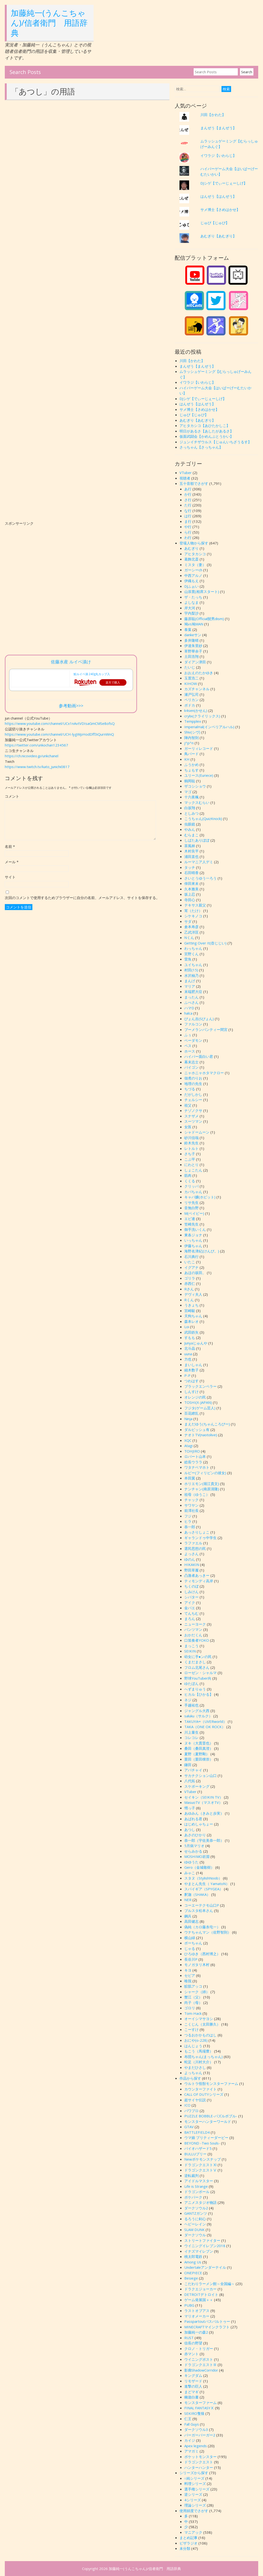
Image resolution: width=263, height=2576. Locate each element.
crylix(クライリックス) (202, 716)
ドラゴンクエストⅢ (200, 2364)
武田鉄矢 (191, 1332)
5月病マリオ (194, 1845)
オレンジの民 (195, 1397)
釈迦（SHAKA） (197, 1894)
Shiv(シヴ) (192, 732)
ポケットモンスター (200, 2456)
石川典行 (191, 1256)
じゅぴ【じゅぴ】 (214, 222)
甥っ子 (189, 1808)
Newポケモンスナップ (202, 2159)
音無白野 (191, 1207)
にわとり (191, 1164)
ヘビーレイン (195, 2224)
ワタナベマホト (196, 1467)
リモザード (193, 2381)
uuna (188, 1353)
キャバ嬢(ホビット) (199, 1197)
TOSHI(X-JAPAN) (198, 1402)
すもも (189, 1337)
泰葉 (187, 629)
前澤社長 (191, 1510)
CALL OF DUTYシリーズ (203, 2094)
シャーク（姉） (196, 1991)
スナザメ (191, 1116)
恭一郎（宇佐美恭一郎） (204, 1840)
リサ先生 (191, 1202)
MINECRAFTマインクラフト (207, 2326)
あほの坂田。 (195, 1272)
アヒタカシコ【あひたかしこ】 (204, 425)
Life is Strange (196, 2186)
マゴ (187, 791)
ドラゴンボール (196, 2191)
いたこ (189, 1261)
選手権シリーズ (196, 2489)
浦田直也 (191, 856)
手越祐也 (191, 1705)
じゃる (189, 1948)
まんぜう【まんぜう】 (218, 127)
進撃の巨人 (193, 2386)
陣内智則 (191, 737)
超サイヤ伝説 (195, 2099)
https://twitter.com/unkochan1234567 (36, 745)
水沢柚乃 (191, 975)
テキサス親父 (195, 905)
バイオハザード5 (198, 2148)
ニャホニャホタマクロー (204, 1072)
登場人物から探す (193, 543)
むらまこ (191, 834)
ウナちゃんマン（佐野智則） (207, 1932)
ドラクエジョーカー (200, 2288)
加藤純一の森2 (196, 2332)
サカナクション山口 (200, 1775)
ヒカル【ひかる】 (198, 1694)
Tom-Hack (193, 2013)
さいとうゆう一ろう (200, 878)
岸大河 (189, 607)
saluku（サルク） (198, 1715)
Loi (186, 1326)
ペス (187, 1045)
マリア (189, 986)
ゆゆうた (191, 1862)
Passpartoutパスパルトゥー (207, 2321)
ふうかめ (191, 764)
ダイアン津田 (195, 661)
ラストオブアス (196, 2310)
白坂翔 (189, 807)
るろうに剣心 (195, 2218)
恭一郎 (189, 1526)
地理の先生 (193, 1083)
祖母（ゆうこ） (196, 1494)
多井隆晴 (191, 640)
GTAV (189, 2126)
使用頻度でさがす (193, 2510)
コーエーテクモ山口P (201, 1905)
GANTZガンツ (195, 2213)
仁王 (187, 2418)
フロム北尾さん (196, 1667)
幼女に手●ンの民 (198, 1656)
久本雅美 (191, 889)
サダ (187, 921)
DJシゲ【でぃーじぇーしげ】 (223, 183)
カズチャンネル (196, 688)
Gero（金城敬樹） (199, 1867)
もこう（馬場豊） (198, 2051)
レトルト (191, 1148)
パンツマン (193, 1629)
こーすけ (191, 2029)
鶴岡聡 (189, 780)
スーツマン (193, 1121)
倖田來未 (191, 883)
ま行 (187, 521)
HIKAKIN (191, 1564)
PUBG (189, 2305)
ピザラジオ (188, 2543)
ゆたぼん (191, 1683)
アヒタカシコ (195, 553)
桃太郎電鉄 (193, 2256)
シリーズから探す (193, 2472)
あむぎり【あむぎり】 (218, 236)
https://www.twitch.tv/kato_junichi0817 (37, 766)
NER (187, 1899)
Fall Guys (191, 2424)
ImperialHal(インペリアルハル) (209, 726)
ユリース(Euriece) (198, 775)
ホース (189, 1051)
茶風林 (189, 845)
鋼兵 (187, 1916)
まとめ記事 (188, 2537)
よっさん (191, 1553)
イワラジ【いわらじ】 (218, 155)
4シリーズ (192, 2499)
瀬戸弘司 (191, 694)
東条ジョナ (193, 1235)
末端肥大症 (193, 991)
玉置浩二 (191, 678)
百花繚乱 (191, 1413)
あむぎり (191, 548)
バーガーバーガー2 (199, 2435)
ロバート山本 (195, 1456)
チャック (191, 1499)
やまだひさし (195, 2067)
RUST (189, 2337)
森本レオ (191, 1321)
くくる (189, 1180)
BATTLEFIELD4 (197, 2132)
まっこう (191, 1645)
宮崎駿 (189, 1310)
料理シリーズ (195, 2483)
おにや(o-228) (196, 2040)
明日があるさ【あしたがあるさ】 (206, 431)
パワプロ (191, 2110)
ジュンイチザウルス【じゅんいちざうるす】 (215, 441)
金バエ (189, 1607)
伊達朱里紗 (193, 645)
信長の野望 (193, 2343)
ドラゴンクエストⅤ (200, 2170)
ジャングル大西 (196, 1710)
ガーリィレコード (198, 748)
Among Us (192, 2262)
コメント (12, 796)
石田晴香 (191, 872)
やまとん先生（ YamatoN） (206, 1883)
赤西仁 (189, 1283)
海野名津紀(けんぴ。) (201, 1251)
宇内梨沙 (191, 613)
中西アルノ (193, 575)
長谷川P (190, 1959)
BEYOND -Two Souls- (202, 2143)
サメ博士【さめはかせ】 (220, 209)
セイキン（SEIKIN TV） (203, 1797)
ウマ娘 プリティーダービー (206, 2137)
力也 (187, 1359)
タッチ (189, 867)
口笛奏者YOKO (196, 1640)
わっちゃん (193, 948)
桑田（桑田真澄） (198, 1748)
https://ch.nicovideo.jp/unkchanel (31, 755)
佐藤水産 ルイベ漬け (71, 662)
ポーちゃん (193, 1943)
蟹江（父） (193, 1997)
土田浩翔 (191, 656)
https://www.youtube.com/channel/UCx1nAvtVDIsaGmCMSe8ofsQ (60, 723)
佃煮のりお (193, 1078)
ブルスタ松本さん (198, 1910)
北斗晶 (189, 1348)
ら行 (187, 532)
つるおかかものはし (200, 2035)
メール (11, 861)
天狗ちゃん (193, 1315)
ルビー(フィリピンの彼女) (205, 1472)
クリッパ (191, 1186)
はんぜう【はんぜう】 (218, 196)
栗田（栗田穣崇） (198, 1759)
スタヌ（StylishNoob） (203, 1878)
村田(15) (191, 970)
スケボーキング (196, 1786)
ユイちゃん (193, 964)
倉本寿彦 (191, 926)
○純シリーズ (194, 2478)
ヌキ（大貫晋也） (198, 1743)
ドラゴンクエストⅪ (200, 2164)
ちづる (189, 1088)
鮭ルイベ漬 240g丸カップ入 (92, 674)
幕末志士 (191, 1062)
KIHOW (190, 683)
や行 (187, 526)
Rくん (189, 1299)
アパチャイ (193, 1770)
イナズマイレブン (198, 2251)
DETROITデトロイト (201, 2294)
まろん (189, 1618)
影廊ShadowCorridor (201, 2370)
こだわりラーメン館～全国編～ (209, 2283)
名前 (10, 846)
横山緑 (189, 1937)
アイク (189, 1602)
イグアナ (191, 1267)
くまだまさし (195, 1661)
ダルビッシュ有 (196, 1429)
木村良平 (191, 851)
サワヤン (191, 1505)
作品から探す (190, 2078)
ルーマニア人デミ (198, 861)
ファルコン (193, 1024)
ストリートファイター (202, 2240)
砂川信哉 (191, 1137)
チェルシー (193, 1099)
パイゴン (191, 1067)
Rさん (189, 1289)
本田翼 (189, 1478)
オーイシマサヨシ (198, 2018)
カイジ (189, 2440)
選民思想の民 (195, 1548)
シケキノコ (193, 915)
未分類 (184, 2548)
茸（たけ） (193, 910)
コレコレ (191, 1737)
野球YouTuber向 (197, 1678)
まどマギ (191, 2391)
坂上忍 (189, 894)
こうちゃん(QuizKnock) (203, 818)
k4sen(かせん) (195, 710)
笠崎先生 (191, 1224)
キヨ (187, 1970)
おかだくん (193, 1635)
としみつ (191, 813)
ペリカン (191, 699)
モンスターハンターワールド (207, 2121)
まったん (191, 997)
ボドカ (189, 705)
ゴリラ (189, 1278)
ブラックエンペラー (200, 1386)
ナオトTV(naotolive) (200, 1434)
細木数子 (191, 1370)
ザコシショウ (195, 786)
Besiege (191, 2278)
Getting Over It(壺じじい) (205, 943)
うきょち (191, 1305)
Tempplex (192, 721)
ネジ (187, 1699)
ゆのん (189, 1559)
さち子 (189, 1153)
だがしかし (193, 1094)
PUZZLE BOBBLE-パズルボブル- (210, 2116)
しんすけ (191, 1391)
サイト (10, 877)
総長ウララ (193, 1462)
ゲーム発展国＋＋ (198, 2299)
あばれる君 (193, 1818)
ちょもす (191, 770)
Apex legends (195, 2445)
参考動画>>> (71, 706)
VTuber (185, 472)
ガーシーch (193, 569)
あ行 (187, 489)
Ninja (188, 1418)
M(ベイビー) (194, 1213)
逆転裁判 (191, 2175)
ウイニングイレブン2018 (204, 2245)
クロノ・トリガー (198, 2348)
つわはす (191, 1380)
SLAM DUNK (194, 2229)
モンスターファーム (200, 2402)
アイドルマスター (198, 2180)
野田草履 (191, 1570)
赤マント (191, 2353)
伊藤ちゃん (193, 1245)
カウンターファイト (200, 2089)
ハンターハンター (198, 2467)
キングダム (193, 2375)
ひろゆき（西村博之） (202, 1953)
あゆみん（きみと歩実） (204, 1813)
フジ (187, 1516)
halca (188, 1013)
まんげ (189, 980)
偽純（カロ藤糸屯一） (202, 1926)
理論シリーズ (195, 2505)
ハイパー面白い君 (198, 1056)
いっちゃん (193, 1240)
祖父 (187, 1105)
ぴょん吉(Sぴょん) (199, 1018)
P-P (187, 1375)
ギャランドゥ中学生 (200, 1537)
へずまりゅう (195, 1689)
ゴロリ (189, 2007)
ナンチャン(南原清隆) (201, 1488)
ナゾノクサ (193, 1110)
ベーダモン (193, 1040)
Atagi (188, 1445)
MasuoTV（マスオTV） (203, 1802)
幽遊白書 (191, 2397)
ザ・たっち (193, 597)
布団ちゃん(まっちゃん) (203, 2056)
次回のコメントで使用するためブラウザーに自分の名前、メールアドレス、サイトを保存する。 (82, 897)
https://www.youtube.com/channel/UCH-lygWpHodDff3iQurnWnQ (59, 734)
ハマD (189, 1007)
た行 (187, 505)
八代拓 (189, 1780)
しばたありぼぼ (196, 840)
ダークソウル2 (196, 2208)
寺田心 (189, 899)
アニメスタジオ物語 (200, 2202)
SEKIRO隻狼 (194, 2413)
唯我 (187, 1980)
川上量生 (191, 1732)
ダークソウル (195, 2234)
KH (187, 759)
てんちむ (191, 1613)
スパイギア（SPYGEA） (203, 1888)
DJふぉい (191, 586)
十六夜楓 (191, 797)
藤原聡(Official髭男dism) (204, 618)
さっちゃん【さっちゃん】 (201, 447)
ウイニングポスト (198, 2359)
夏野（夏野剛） (196, 1753)
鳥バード (191, 753)
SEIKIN (190, 1651)
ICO (187, 2105)
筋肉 (187, 1175)
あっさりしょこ (196, 1532)
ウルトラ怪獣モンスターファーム (211, 2083)
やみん (189, 829)
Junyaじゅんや (195, 1343)
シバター (191, 1597)
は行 (187, 515)
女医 (187, 1126)
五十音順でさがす (193, 483)
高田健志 (191, 1921)
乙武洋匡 (191, 932)
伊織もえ (191, 580)
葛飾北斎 (191, 559)
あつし (189, 1829)
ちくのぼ (191, 1586)
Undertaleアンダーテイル (205, 2267)
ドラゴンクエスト (198, 2461)
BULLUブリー (195, 2153)
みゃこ (189, 1872)
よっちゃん (193, 2072)
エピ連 (189, 1218)
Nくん (189, 937)
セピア (189, 1975)
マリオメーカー (196, 2316)
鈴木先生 (191, 1142)
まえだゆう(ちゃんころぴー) (207, 1424)
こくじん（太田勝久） (202, 2024)
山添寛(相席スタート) (201, 591)
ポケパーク (193, 2197)
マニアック (193, 2532)
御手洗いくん (195, 1229)
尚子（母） (193, 2002)
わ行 (187, 537)
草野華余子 (193, 651)
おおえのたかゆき (198, 672)
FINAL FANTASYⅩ (199, 2407)
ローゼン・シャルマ (200, 1672)
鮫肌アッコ (193, 1986)
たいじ (189, 667)
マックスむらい (196, 802)
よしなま (191, 602)
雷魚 (187, 959)
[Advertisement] (87, 559)
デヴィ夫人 (193, 1294)
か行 (187, 494)
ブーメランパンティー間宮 (205, 1029)
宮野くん (191, 953)
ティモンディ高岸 (198, 1580)
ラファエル (193, 1543)
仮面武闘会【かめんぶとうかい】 (206, 436)
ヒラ (187, 1521)
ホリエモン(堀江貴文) (201, 1483)
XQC (187, 1440)
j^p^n (189, 742)
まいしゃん (193, 1364)
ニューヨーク (195, 1624)
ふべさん (191, 1002)
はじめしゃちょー (198, 1824)
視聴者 (184, 478)
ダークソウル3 (196, 2429)
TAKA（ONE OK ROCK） (204, 1726)
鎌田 (187, 1764)
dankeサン (192, 634)
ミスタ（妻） (195, 564)
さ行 (187, 499)
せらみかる (193, 1851)
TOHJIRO (192, 1451)
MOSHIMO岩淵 (196, 1856)
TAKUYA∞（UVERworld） (205, 1721)
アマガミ (191, 2451)
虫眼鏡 (189, 824)
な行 (187, 510)
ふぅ (187, 1034)
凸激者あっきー (196, 1575)
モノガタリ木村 (196, 1964)
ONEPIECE (193, 2272)
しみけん (191, 1591)
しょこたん (193, 1170)
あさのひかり (195, 1834)
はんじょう (193, 2045)
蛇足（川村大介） (198, 2061)
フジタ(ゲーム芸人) (199, 1407)
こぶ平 (189, 1159)
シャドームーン (196, 1132)
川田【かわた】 (213, 114)
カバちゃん (193, 1191)
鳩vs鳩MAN (193, 624)
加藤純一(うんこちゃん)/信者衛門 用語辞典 (49, 22)
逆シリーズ (193, 2494)
